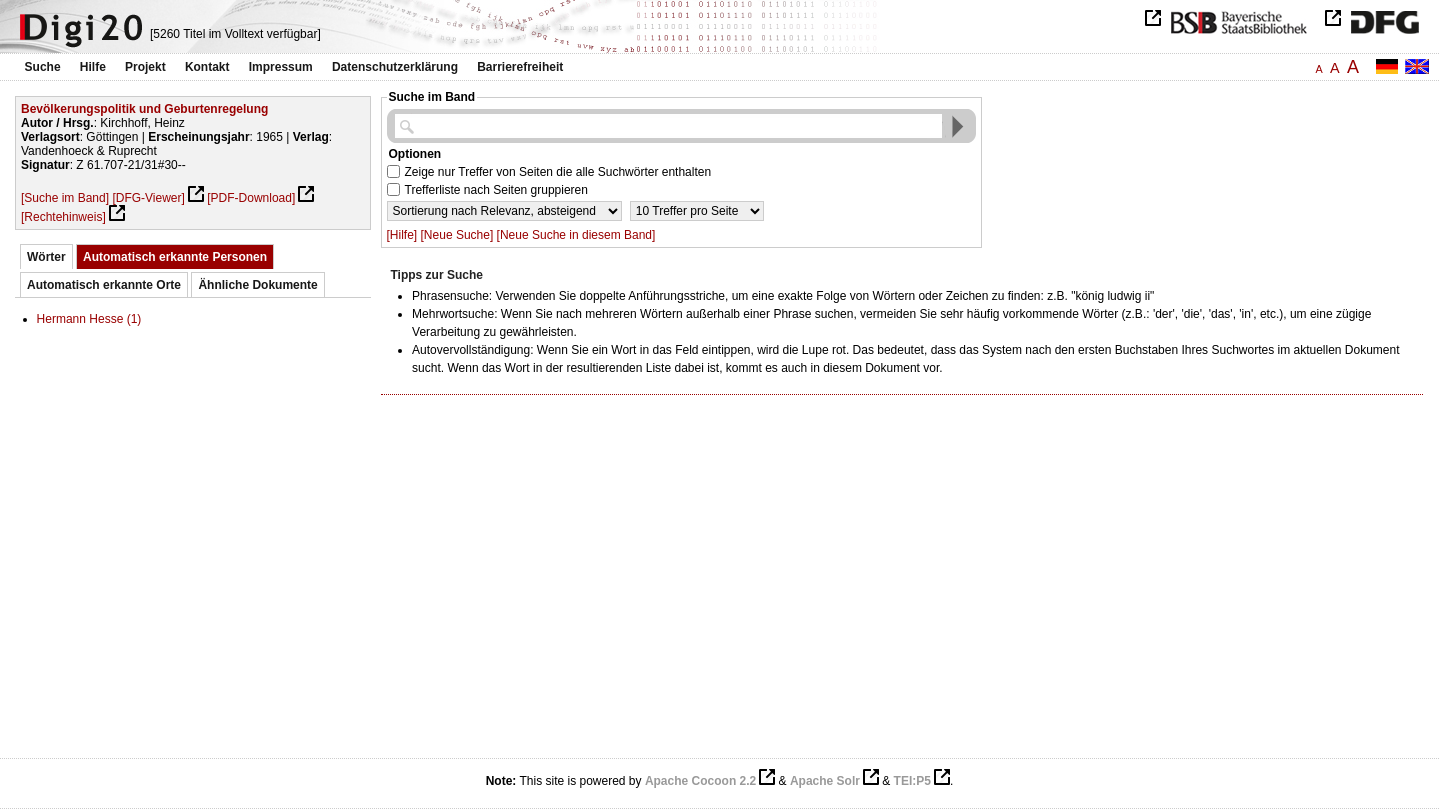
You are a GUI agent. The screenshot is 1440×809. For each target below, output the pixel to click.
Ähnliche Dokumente (257, 285)
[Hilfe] (402, 235)
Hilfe (93, 67)
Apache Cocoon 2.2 (700, 781)
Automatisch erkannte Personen (175, 257)
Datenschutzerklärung (395, 67)
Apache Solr (825, 781)
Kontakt (207, 67)
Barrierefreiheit (520, 67)
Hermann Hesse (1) (89, 319)
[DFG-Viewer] (148, 198)
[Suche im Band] (65, 198)
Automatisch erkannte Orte (104, 285)
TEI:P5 (912, 781)
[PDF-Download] (251, 198)
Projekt (145, 67)
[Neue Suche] (457, 235)
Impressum (281, 67)
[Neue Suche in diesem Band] (576, 235)
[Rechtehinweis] (63, 217)
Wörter (46, 257)
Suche (43, 67)
